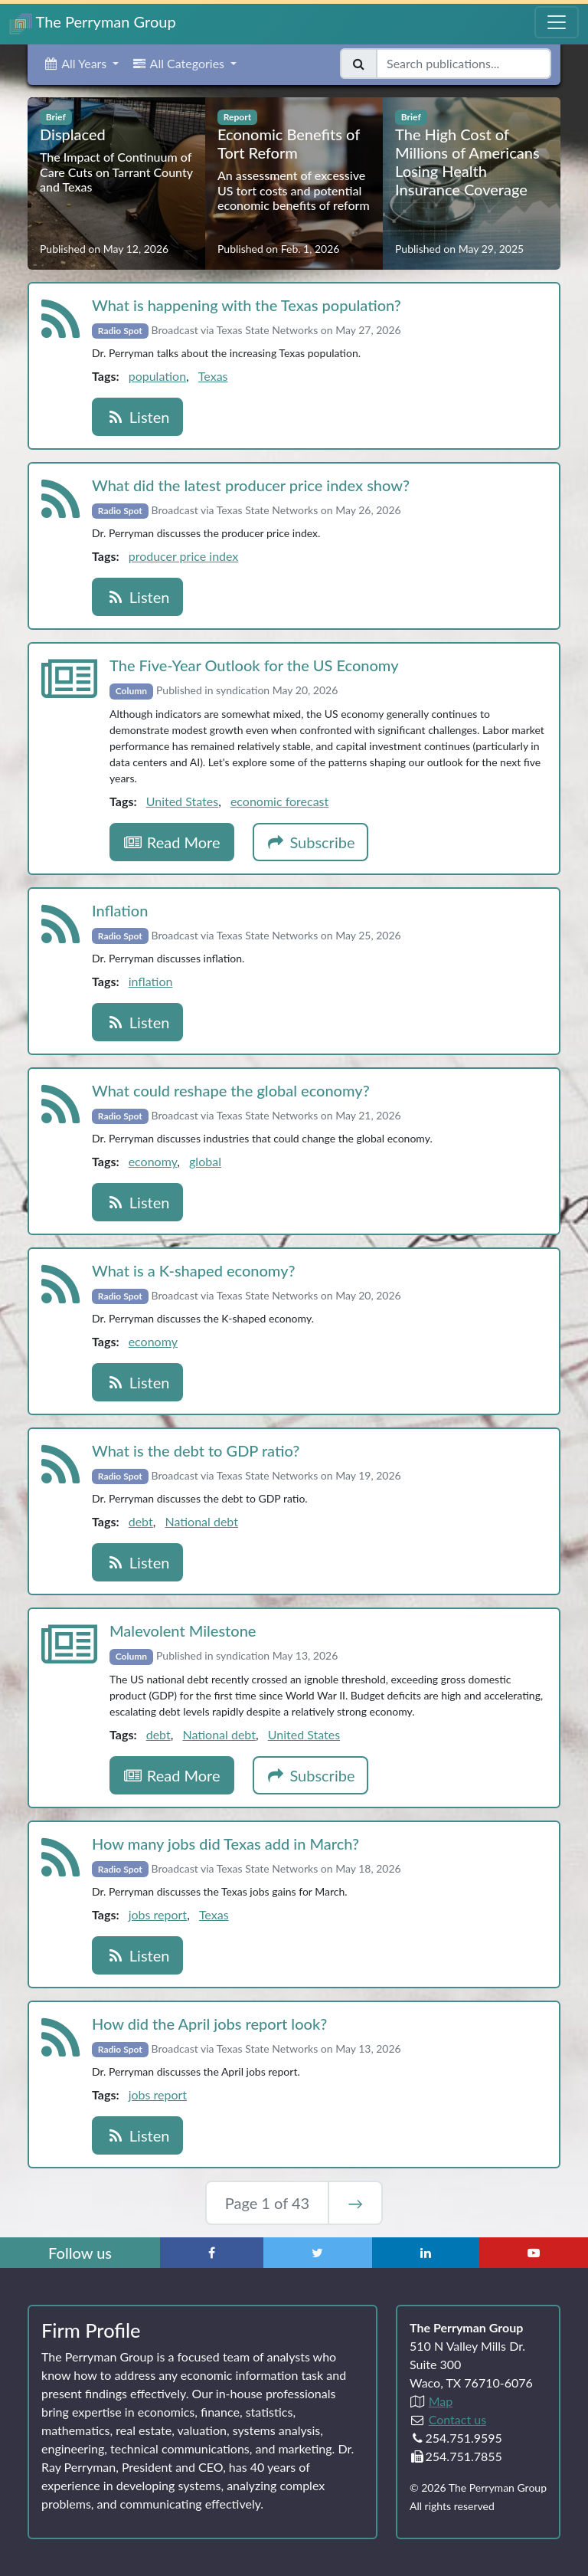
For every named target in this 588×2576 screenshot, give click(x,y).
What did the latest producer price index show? (251, 485)
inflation (151, 981)
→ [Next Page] (355, 2203)
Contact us (457, 2419)
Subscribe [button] (310, 842)
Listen (137, 417)
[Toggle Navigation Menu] (556, 22)
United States (182, 801)
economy (153, 1161)
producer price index (184, 556)
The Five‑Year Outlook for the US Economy (254, 665)
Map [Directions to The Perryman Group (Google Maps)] (441, 2401)
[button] (81, 63)
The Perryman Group (92, 23)
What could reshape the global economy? (231, 1090)
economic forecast (279, 801)
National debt (201, 1521)
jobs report (158, 1914)
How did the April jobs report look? (209, 2023)
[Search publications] (463, 63)
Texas (213, 376)
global (205, 1161)
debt (141, 1521)
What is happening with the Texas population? (246, 305)
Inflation (120, 910)
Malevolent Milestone (182, 1630)
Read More (171, 842)
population (157, 376)
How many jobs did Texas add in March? (225, 1843)
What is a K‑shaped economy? (194, 1270)
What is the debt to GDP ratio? (195, 1450)
